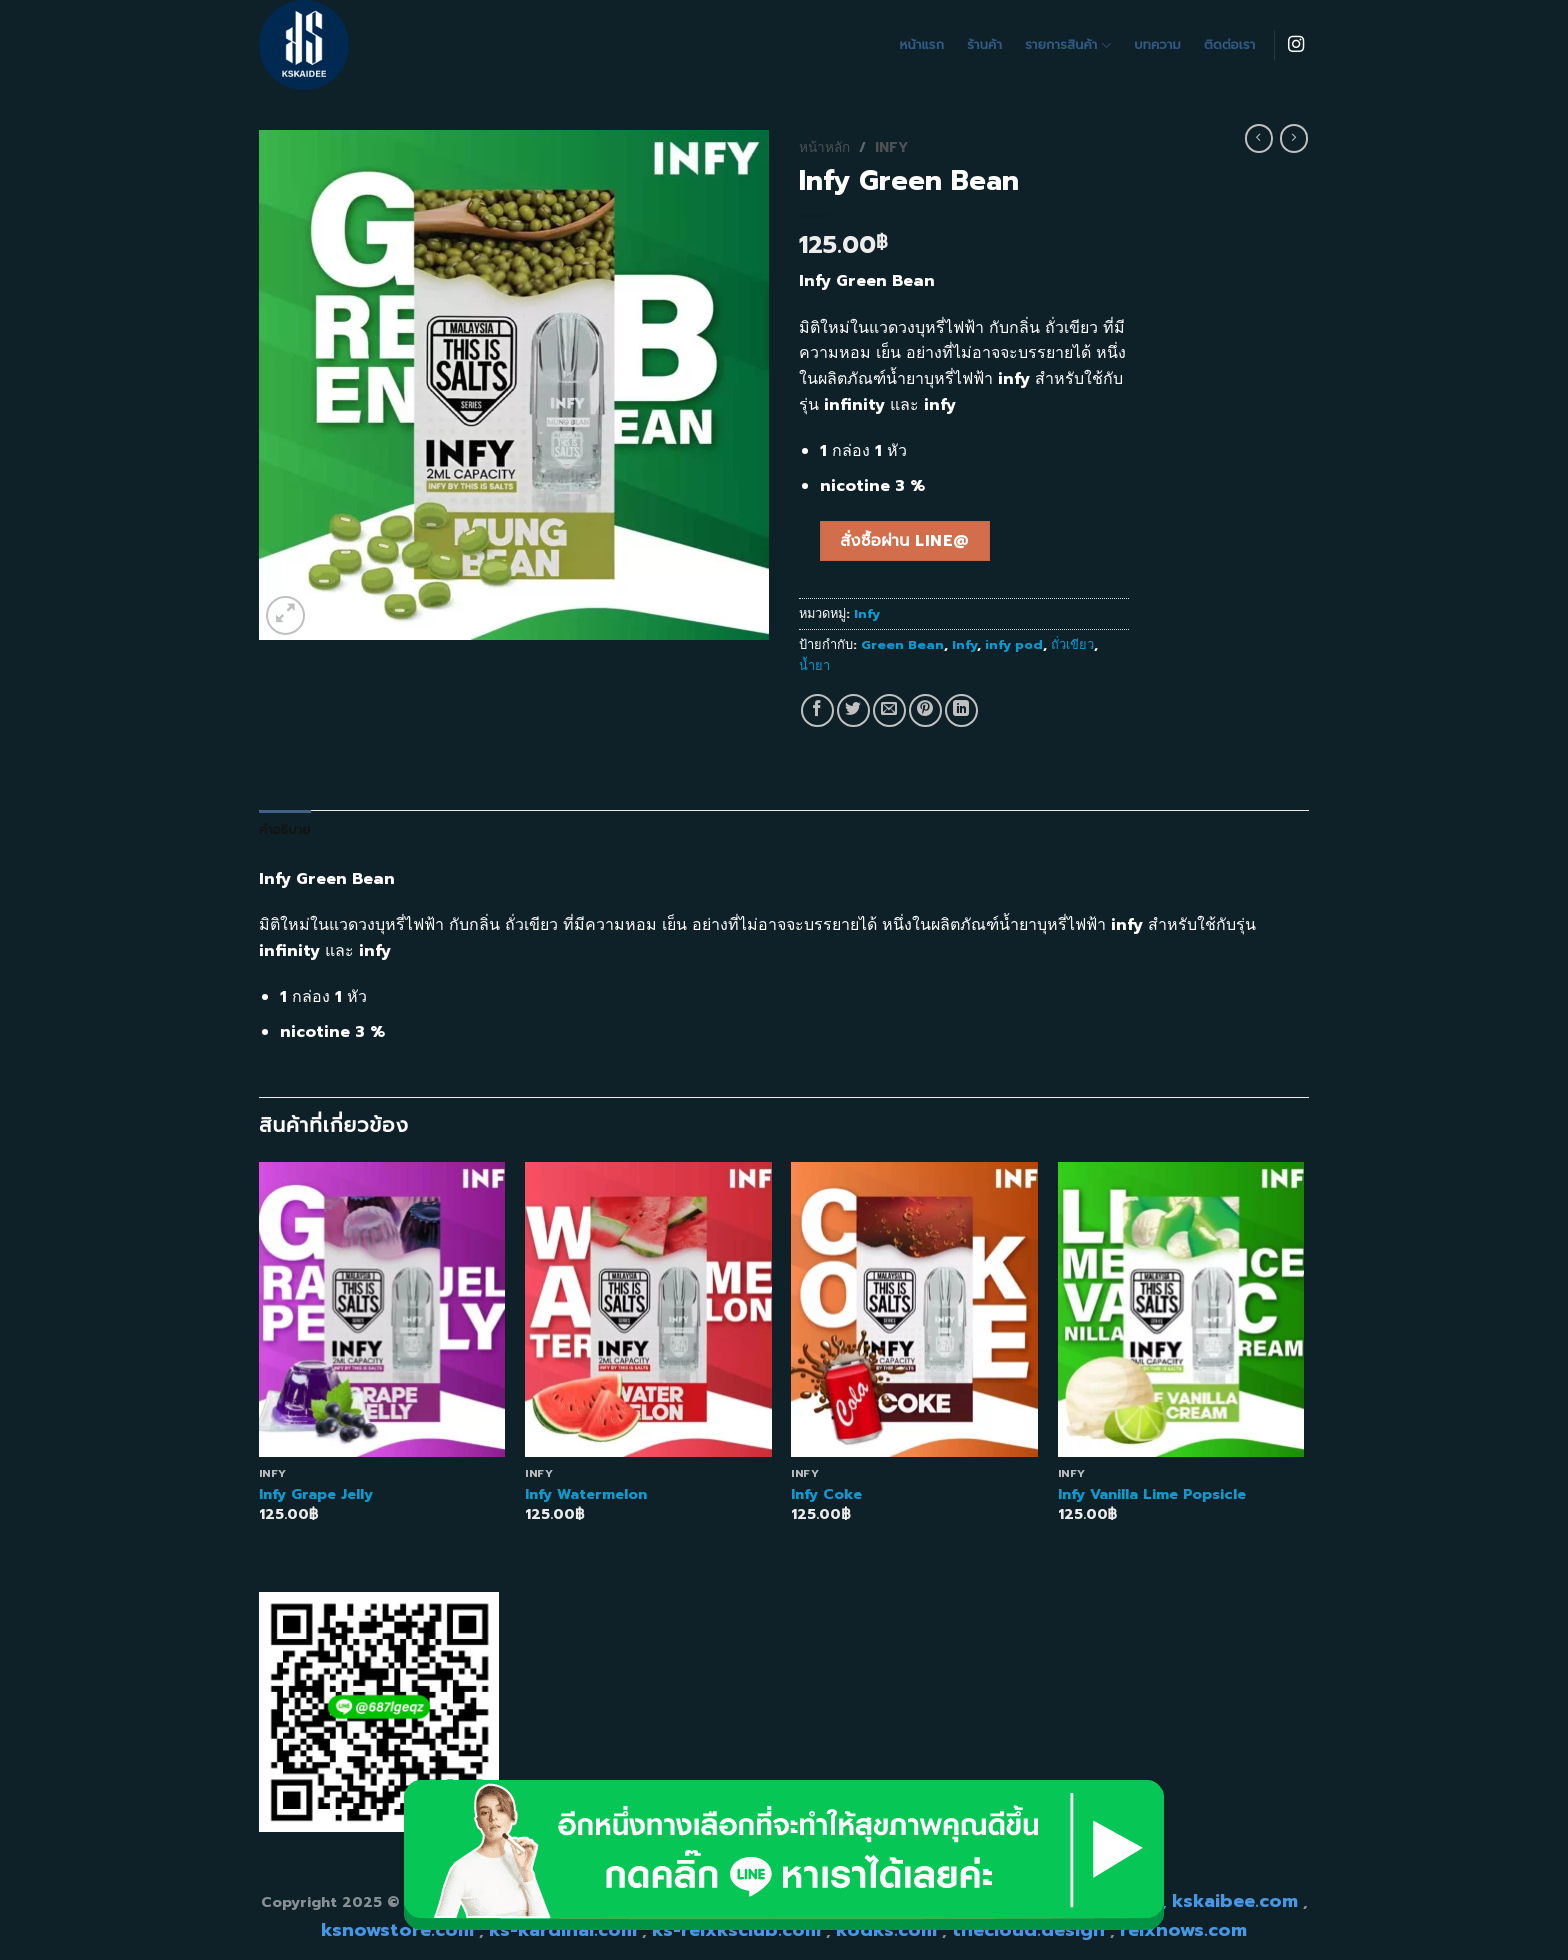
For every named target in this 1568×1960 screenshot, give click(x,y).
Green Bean (902, 644)
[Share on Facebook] (817, 710)
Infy (891, 147)
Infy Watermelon (586, 1494)
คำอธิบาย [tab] (285, 829)
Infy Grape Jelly (316, 1494)
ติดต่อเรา (1229, 44)
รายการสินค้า (1068, 45)
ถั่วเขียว (1072, 644)
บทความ (1157, 44)
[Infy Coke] (914, 1310)
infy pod (1014, 644)
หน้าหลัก (824, 147)
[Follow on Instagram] (1296, 45)
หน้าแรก (922, 44)
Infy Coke (826, 1494)
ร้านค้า (984, 44)
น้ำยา (814, 665)
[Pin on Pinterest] (925, 710)
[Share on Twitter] (853, 710)
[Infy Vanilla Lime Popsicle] (1181, 1310)
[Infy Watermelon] (648, 1310)
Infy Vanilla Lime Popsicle (1152, 1494)
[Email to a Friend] (889, 710)
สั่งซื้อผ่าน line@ (904, 541)
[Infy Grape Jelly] (382, 1310)
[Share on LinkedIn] (961, 710)
